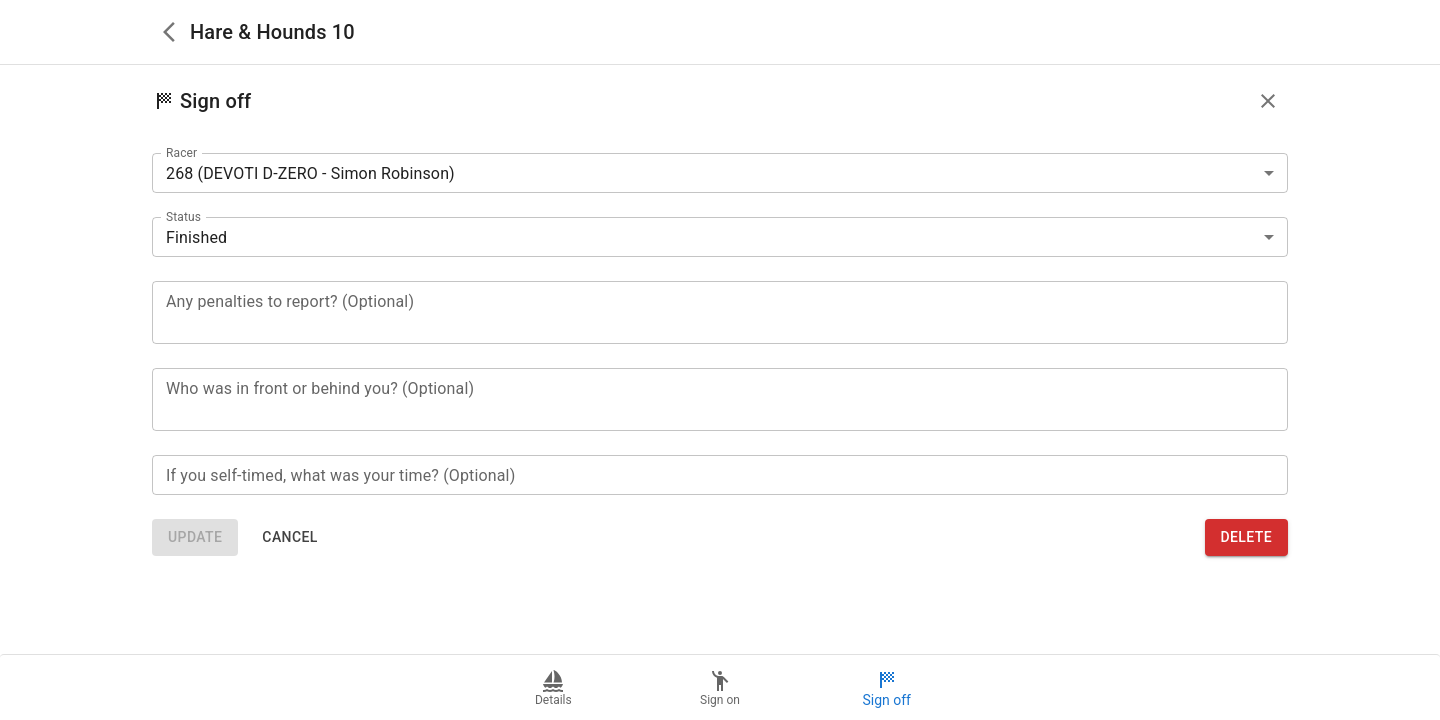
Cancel (289, 537)
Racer (181, 153)
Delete (1247, 537)
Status (183, 217)
